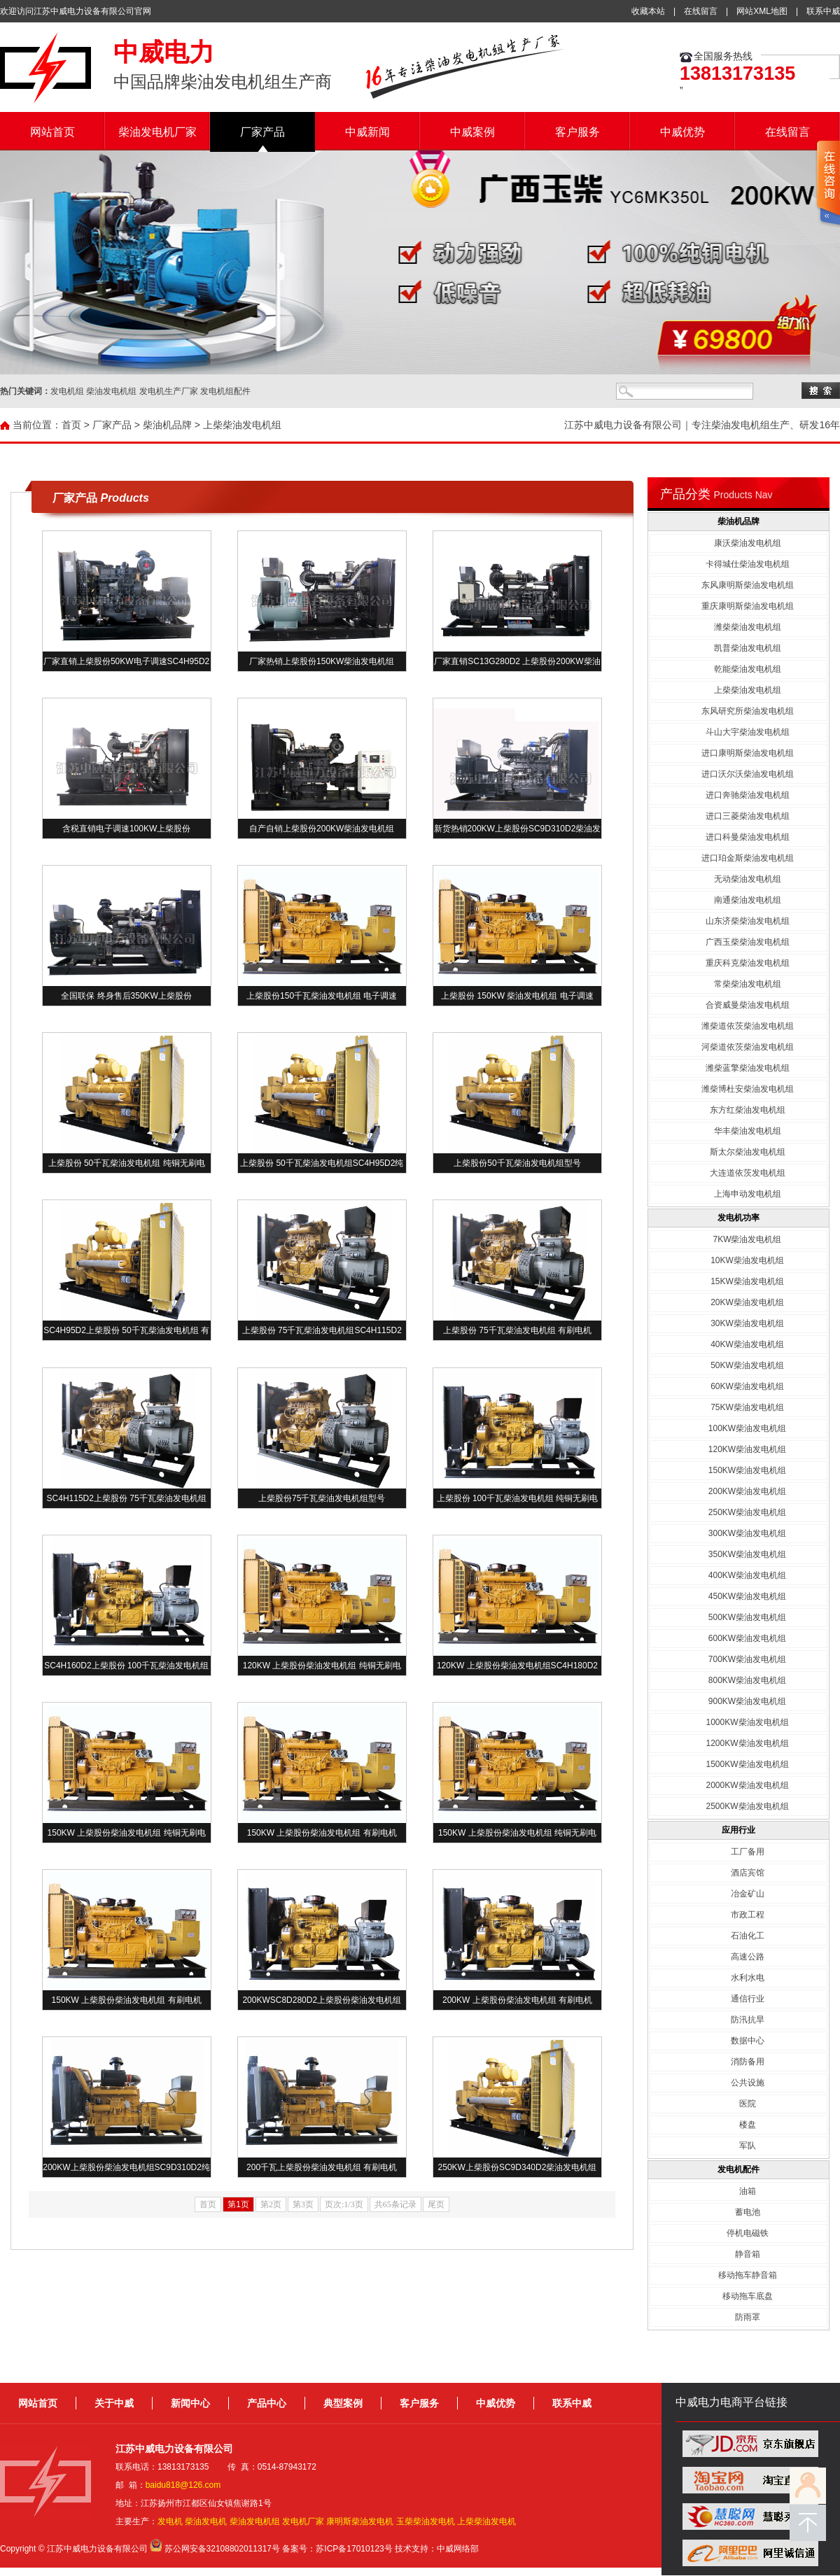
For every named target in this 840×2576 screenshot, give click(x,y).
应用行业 (738, 1830)
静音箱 (747, 2254)
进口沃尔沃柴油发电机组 (747, 774)
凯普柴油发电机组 (747, 648)
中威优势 (682, 132)
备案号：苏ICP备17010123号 (337, 2549)
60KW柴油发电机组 (747, 1386)
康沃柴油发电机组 (747, 543)
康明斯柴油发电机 (359, 2521)
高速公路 (747, 1957)
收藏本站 (648, 11)
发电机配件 (739, 2169)
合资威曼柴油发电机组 (748, 1005)
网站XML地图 (762, 11)
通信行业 (747, 1999)
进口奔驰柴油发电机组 (748, 795)
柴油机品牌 (167, 424)
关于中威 (114, 2403)
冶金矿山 (747, 1894)
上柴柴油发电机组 (242, 424)
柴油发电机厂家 (157, 132)
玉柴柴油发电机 (425, 2521)
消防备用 (747, 2062)
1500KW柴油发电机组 (747, 1764)
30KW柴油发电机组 (747, 1323)
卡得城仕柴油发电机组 (748, 564)
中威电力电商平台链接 (732, 2402)
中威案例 (472, 132)
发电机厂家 (303, 2521)
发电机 (170, 2521)
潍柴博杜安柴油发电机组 (747, 1089)
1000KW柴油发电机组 (747, 1722)
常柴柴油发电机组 (747, 984)
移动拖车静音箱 (747, 2275)
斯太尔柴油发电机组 (747, 1152)
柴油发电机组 (255, 2521)
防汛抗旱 (747, 2020)
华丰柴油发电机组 (747, 1131)
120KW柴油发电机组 (747, 1449)
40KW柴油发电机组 (747, 1344)
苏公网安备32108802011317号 (222, 2549)
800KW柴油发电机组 (747, 1680)
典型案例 (343, 2403)
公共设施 (747, 2083)
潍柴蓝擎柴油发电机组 (748, 1068)
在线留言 (701, 11)
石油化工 (747, 1936)
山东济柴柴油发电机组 (748, 921)
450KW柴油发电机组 (747, 1596)
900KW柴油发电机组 (747, 1701)
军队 (747, 2146)
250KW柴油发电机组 (747, 1512)
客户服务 (577, 132)
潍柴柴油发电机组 (747, 627)
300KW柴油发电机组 (747, 1533)
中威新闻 (367, 132)
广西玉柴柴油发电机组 (748, 942)
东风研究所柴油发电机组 (747, 711)
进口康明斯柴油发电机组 (747, 753)
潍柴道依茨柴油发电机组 (747, 1026)
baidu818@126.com (183, 2485)
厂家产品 (262, 132)
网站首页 (52, 132)
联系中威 (823, 11)
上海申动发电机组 (747, 1194)
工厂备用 (747, 1852)
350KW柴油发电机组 (747, 1554)
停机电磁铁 (748, 2233)
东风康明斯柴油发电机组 (747, 585)
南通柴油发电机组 (747, 900)
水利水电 (747, 1978)
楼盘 (747, 2125)
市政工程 (747, 1915)
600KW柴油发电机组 (747, 1638)
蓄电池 (747, 2212)
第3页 (303, 2204)
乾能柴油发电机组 (747, 669)
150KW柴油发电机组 (747, 1470)
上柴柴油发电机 (486, 2521)
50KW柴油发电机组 (747, 1365)
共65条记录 (395, 2204)
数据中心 (747, 2041)
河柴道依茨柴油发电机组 (747, 1047)
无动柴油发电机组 (747, 879)
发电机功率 (739, 1218)
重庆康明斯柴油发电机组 (747, 606)
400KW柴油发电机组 (747, 1575)
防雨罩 (747, 2317)
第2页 (270, 2204)
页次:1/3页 (344, 2204)
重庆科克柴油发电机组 (748, 963)
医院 (747, 2104)
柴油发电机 (206, 2521)
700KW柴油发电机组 (747, 1659)
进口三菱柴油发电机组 (748, 816)
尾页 (436, 2204)
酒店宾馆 (747, 1873)
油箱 (747, 2191)
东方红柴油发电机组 (747, 1110)
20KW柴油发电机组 (747, 1302)
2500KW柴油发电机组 (747, 1806)
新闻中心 (190, 2403)
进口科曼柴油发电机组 (748, 837)
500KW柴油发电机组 (747, 1617)
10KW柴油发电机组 (747, 1260)
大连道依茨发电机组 (747, 1173)
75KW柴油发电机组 (747, 1407)
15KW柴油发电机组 (747, 1281)
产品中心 (266, 2403)
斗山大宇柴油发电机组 (748, 732)
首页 (71, 424)
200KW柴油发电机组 (747, 1491)
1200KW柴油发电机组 (747, 1743)
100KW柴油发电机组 (747, 1428)
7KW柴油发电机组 (747, 1239)
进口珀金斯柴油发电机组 (747, 858)
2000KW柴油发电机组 (747, 1785)
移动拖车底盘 (747, 2296)
